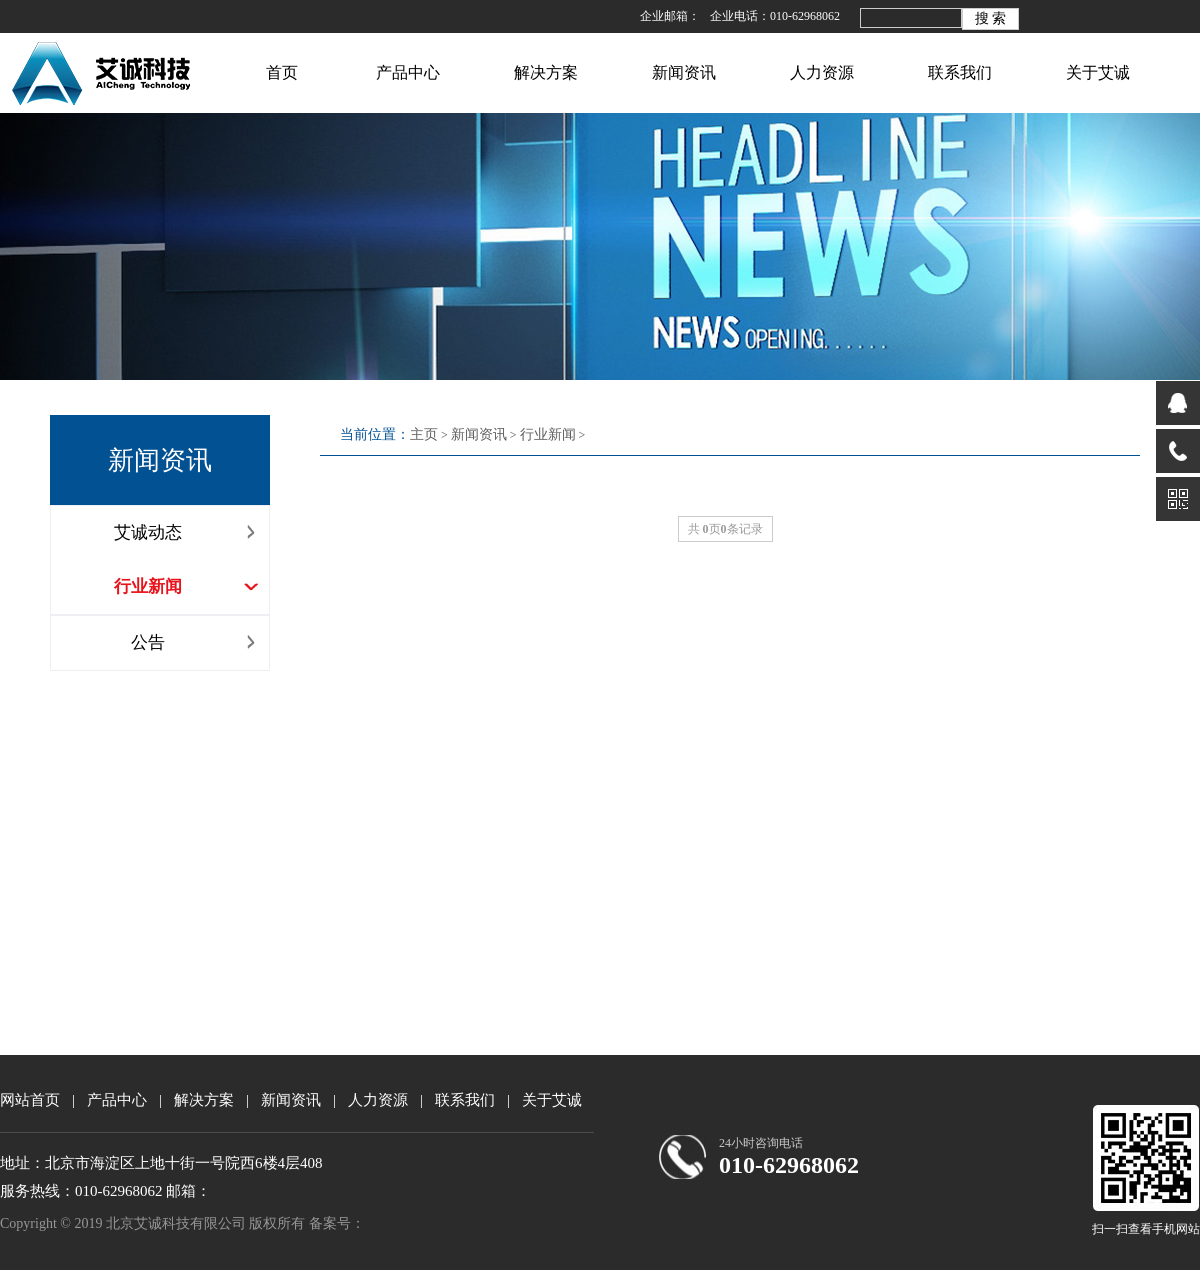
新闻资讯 (684, 72)
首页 (282, 72)
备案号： (337, 1223)
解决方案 (546, 72)
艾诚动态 (187, 532)
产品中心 (408, 72)
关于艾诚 (1098, 72)
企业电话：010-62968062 (775, 16)
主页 (424, 434)
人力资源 (822, 72)
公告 (195, 642)
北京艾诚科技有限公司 (104, 67)
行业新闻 (187, 586)
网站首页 (30, 1100)
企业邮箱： (670, 16)
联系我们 (960, 72)
